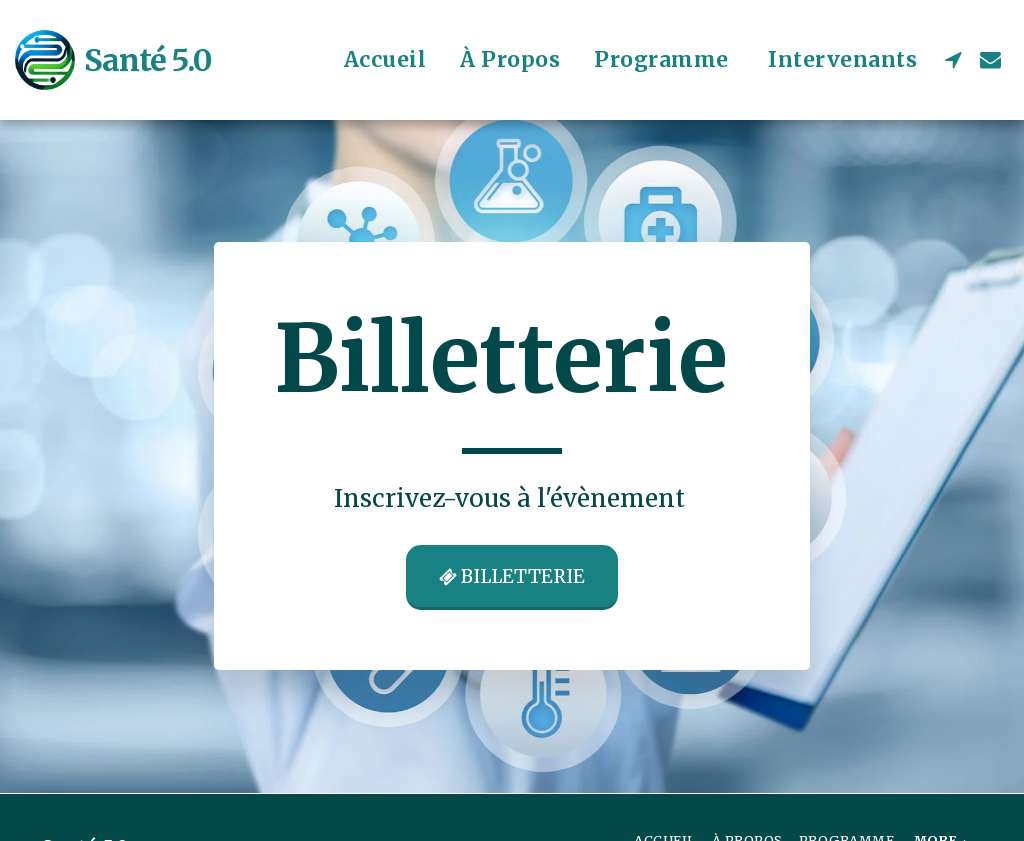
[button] (953, 59)
